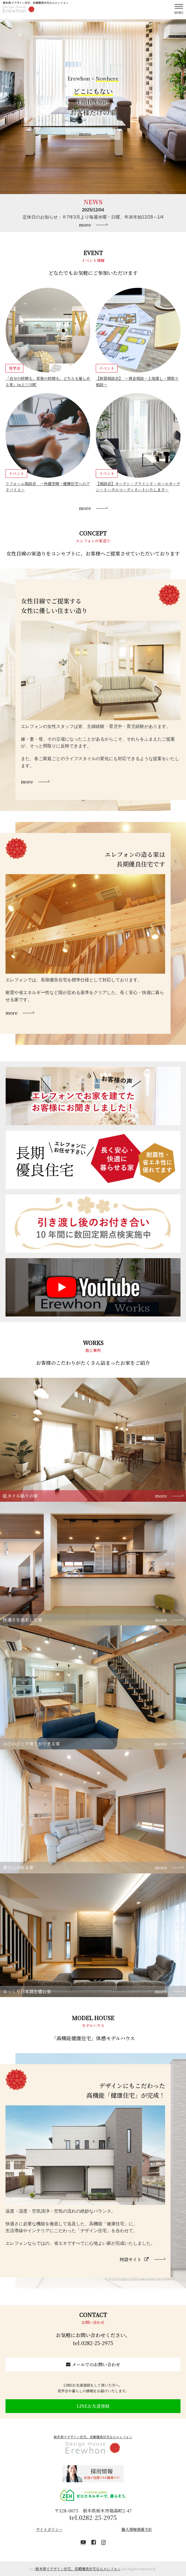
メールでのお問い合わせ (93, 2364)
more (85, 225)
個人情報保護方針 (136, 2529)
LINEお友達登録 (93, 2406)
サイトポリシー (49, 2529)
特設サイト (134, 2259)
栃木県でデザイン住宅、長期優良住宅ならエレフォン (93, 2436)
